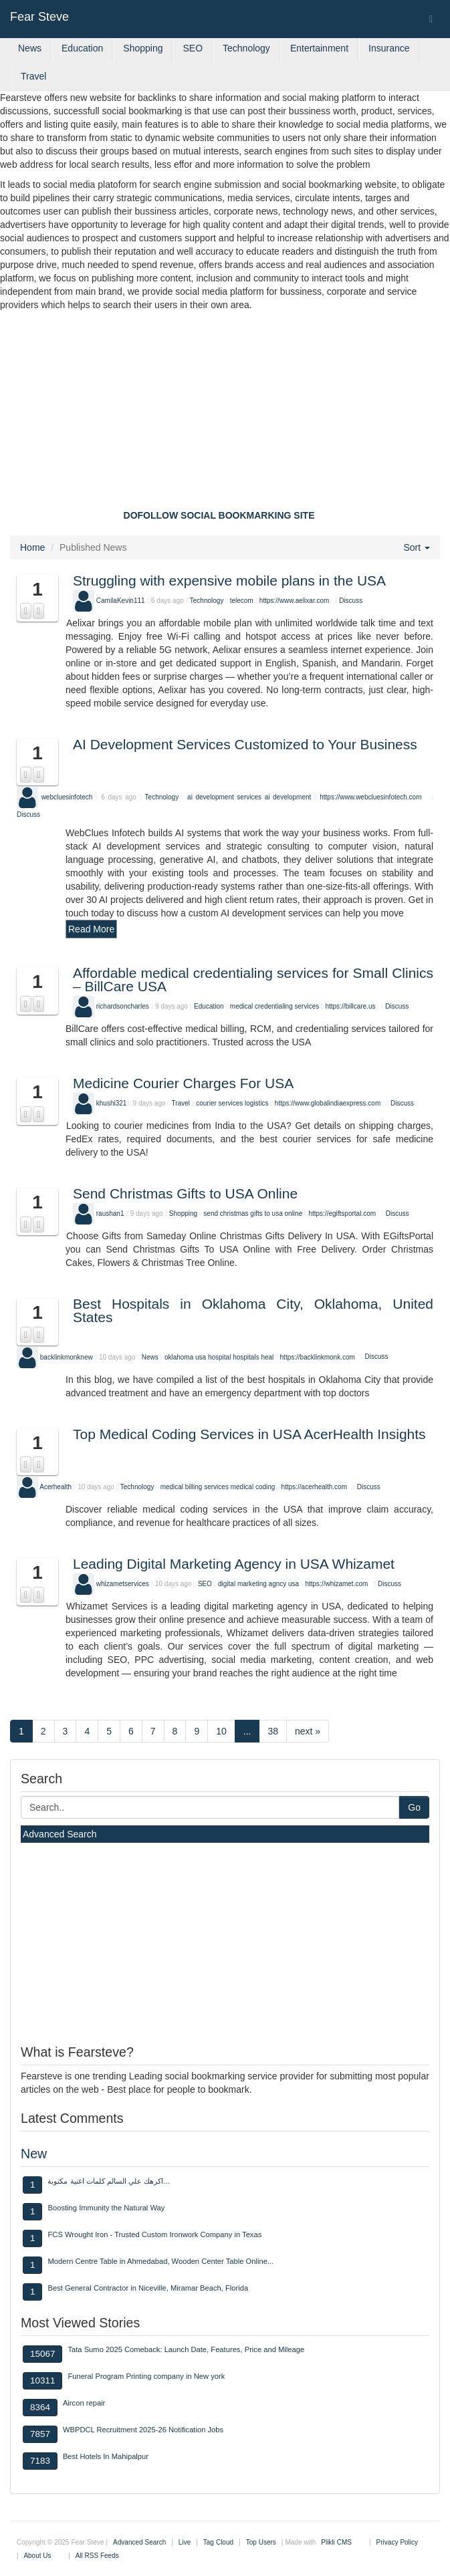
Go (414, 1807)
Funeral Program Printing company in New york (146, 2376)
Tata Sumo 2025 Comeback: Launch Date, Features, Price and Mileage (186, 2349)
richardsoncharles (122, 1006)
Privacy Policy (397, 2542)
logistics (257, 1103)
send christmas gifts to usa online (252, 1213)
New (34, 2153)
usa (200, 1356)
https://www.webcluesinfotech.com (370, 797)
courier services (219, 1103)
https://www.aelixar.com (294, 600)
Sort (416, 547)
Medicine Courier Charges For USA (183, 1083)
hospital (219, 1356)
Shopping (142, 48)
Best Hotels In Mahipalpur (105, 2456)
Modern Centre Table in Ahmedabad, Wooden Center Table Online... (160, 2261)
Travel (33, 76)
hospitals (246, 1356)
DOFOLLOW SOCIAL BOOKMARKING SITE (219, 515)
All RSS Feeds (97, 2555)
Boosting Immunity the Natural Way (105, 2208)
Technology (246, 48)
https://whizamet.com (336, 1583)
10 (221, 1731)
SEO (193, 48)
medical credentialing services (274, 1006)
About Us (37, 2555)
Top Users (261, 2542)
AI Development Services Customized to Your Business (245, 744)
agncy (278, 1583)
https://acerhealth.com (314, 1487)
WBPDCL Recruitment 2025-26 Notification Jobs (143, 2430)
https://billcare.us (350, 1006)
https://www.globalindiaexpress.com (327, 1103)
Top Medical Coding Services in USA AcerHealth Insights (249, 1434)
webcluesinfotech (67, 797)
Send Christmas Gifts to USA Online (185, 1193)
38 (272, 1731)
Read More (91, 929)
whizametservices (122, 1583)
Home (32, 547)
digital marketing (242, 1583)
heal (267, 1356)
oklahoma (178, 1356)
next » (307, 1731)
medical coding (253, 1487)
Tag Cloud (218, 2542)
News (29, 48)
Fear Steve (39, 16)
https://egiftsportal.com (342, 1213)
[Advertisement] (225, 411)
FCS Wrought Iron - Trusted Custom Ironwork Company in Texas (154, 2234)
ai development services (224, 797)
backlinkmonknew (66, 1356)
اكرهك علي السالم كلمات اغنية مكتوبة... (108, 2181)
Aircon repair (84, 2403)
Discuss (350, 600)
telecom (241, 600)
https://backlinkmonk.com (317, 1356)
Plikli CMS (336, 2542)
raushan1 (110, 1213)
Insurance (388, 48)
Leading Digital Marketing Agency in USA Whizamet (234, 1563)
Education (82, 48)
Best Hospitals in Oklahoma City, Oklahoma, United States (253, 1310)
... (247, 1731)
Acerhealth (55, 1487)
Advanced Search (60, 1834)
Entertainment (319, 48)
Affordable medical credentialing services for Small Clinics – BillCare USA (253, 979)
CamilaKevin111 (120, 600)
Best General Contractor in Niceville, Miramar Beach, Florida (147, 2288)
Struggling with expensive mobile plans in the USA (229, 580)
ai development (289, 797)
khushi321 (111, 1103)
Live (185, 2542)
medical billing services (194, 1487)
